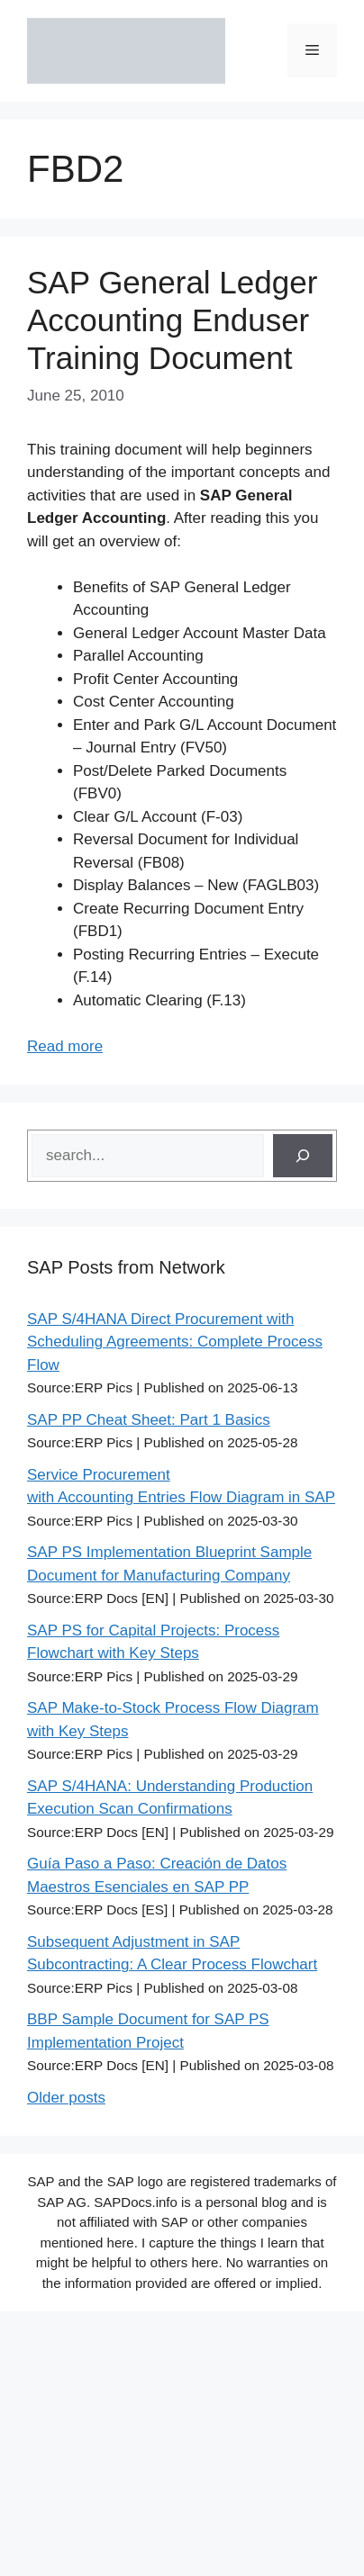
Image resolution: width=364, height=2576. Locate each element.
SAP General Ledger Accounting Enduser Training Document (172, 320)
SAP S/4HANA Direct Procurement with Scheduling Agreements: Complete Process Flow (175, 1342)
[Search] (302, 1155)
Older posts (66, 2097)
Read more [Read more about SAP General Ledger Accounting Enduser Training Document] (65, 1046)
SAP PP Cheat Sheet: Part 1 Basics (148, 1419)
